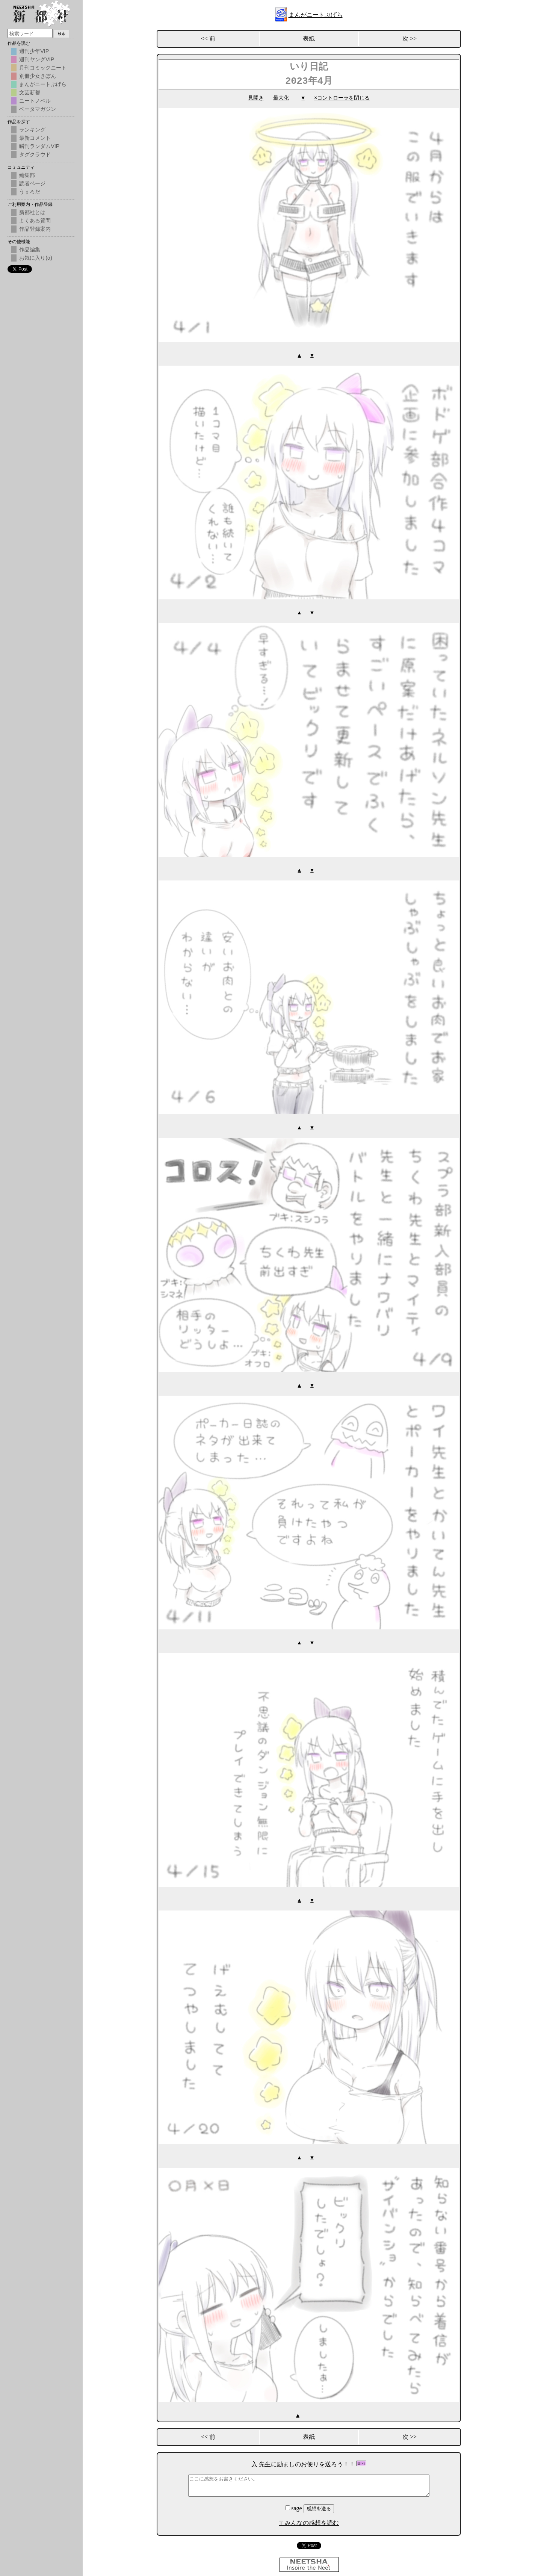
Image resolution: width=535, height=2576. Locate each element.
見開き (256, 97)
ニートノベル (35, 101)
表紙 (309, 38)
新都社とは (32, 212)
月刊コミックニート (42, 68)
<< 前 (208, 38)
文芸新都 (29, 92)
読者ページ (32, 183)
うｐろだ (29, 192)
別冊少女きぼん (37, 76)
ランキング (32, 130)
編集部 (27, 175)
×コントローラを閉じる (342, 97)
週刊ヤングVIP (36, 59)
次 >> (409, 38)
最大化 (281, 97)
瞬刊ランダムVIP (39, 146)
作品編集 (29, 250)
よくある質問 (35, 221)
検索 (61, 34)
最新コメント (35, 138)
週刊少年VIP (34, 51)
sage (294, 2505)
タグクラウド (35, 154)
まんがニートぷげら (316, 15)
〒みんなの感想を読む (309, 2519)
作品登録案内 (35, 229)
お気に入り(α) (35, 258)
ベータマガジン (37, 109)
